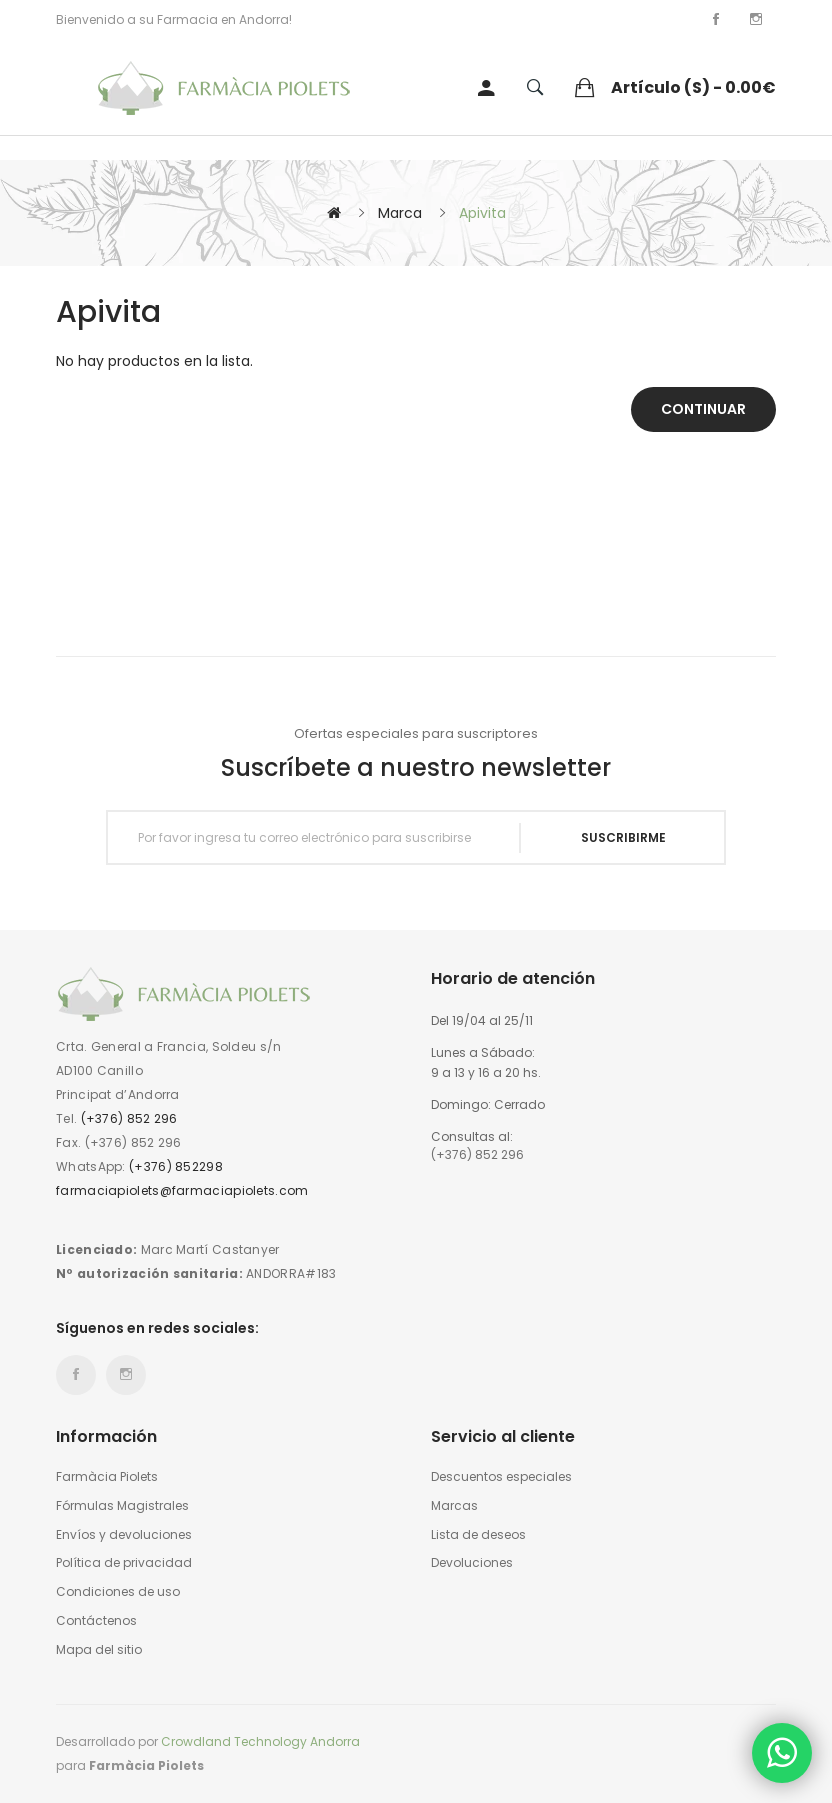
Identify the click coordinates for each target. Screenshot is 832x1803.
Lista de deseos (478, 1535)
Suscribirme (623, 837)
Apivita (482, 213)
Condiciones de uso (118, 1592)
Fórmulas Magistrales (122, 1506)
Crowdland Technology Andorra (260, 1741)
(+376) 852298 (176, 1166)
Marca (400, 213)
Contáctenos (96, 1621)
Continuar (703, 409)
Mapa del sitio (99, 1650)
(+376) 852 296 (129, 1118)
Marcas (454, 1506)
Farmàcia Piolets (107, 1477)
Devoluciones (472, 1563)
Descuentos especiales (501, 1477)
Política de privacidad (124, 1563)
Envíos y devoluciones (124, 1535)
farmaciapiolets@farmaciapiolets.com (182, 1190)
